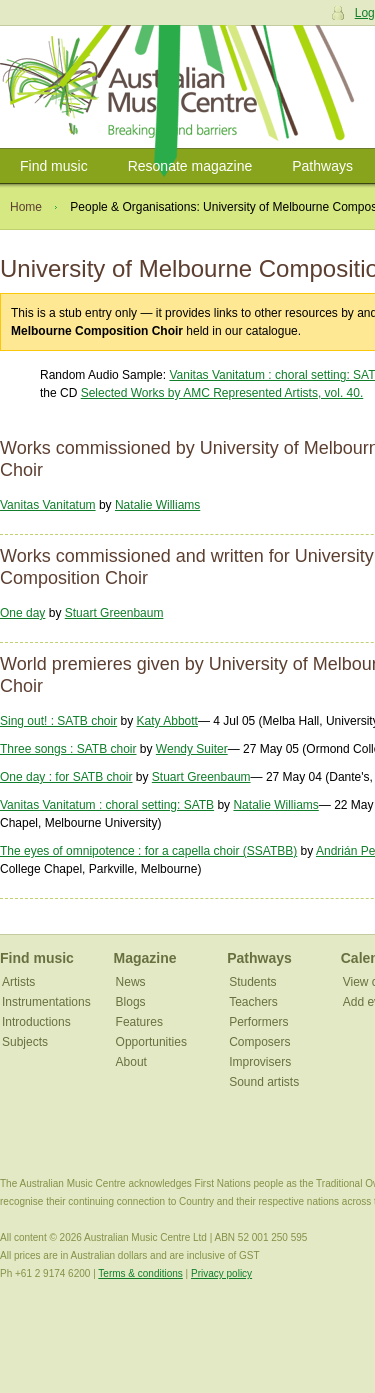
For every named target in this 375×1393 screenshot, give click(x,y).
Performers (258, 1022)
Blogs (131, 1002)
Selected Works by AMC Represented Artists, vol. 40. (222, 393)
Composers (259, 1042)
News (131, 982)
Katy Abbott (167, 721)
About (131, 1062)
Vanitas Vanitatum (48, 505)
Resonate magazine (190, 166)
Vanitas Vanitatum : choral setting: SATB (107, 805)
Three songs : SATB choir (68, 749)
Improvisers (260, 1062)
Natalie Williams (157, 505)
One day (22, 613)
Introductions (36, 1022)
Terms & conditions (140, 1273)
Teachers (253, 1002)
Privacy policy (221, 1273)
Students (252, 982)
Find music (54, 166)
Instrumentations (46, 1002)
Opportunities (151, 1042)
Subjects (25, 1042)
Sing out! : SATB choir (58, 721)
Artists (18, 982)
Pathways (322, 166)
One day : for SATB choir (66, 777)
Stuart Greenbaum (114, 613)
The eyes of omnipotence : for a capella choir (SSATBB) (148, 851)
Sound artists (264, 1082)
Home (26, 207)
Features (139, 1022)
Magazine (145, 958)
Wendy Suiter (192, 749)
